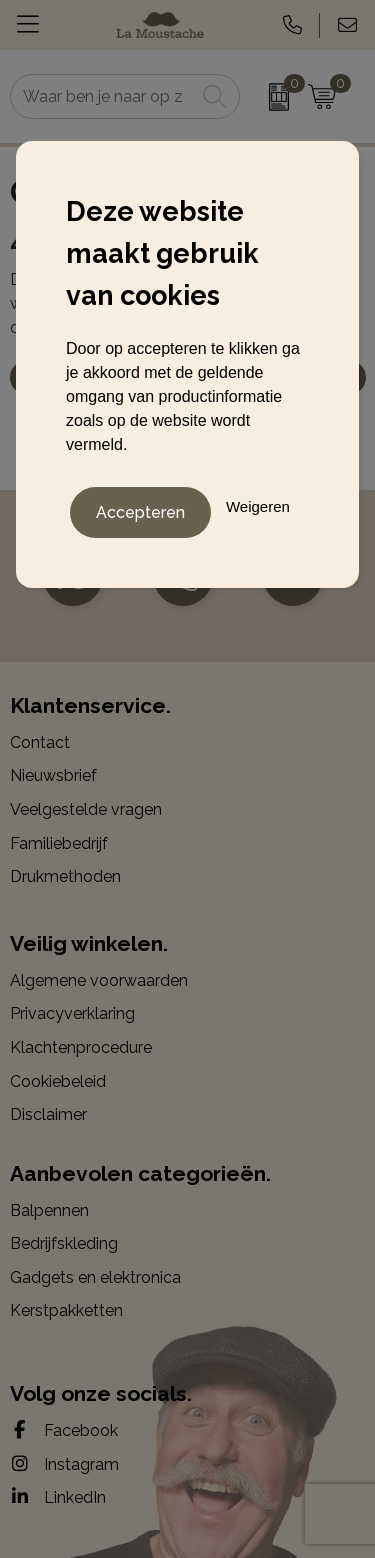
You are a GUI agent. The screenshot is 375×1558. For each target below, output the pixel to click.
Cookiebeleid (58, 1081)
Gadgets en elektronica (95, 1277)
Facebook (64, 1430)
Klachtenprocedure (81, 1047)
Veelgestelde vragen (86, 809)
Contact (40, 742)
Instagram (64, 1464)
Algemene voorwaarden (99, 980)
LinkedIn (58, 1497)
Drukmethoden (65, 876)
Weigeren (258, 506)
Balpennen (49, 1210)
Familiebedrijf (59, 843)
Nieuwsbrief (53, 775)
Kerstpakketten (66, 1310)
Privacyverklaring (72, 1013)
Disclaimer (48, 1114)
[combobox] (103, 96)
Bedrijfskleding (64, 1243)
